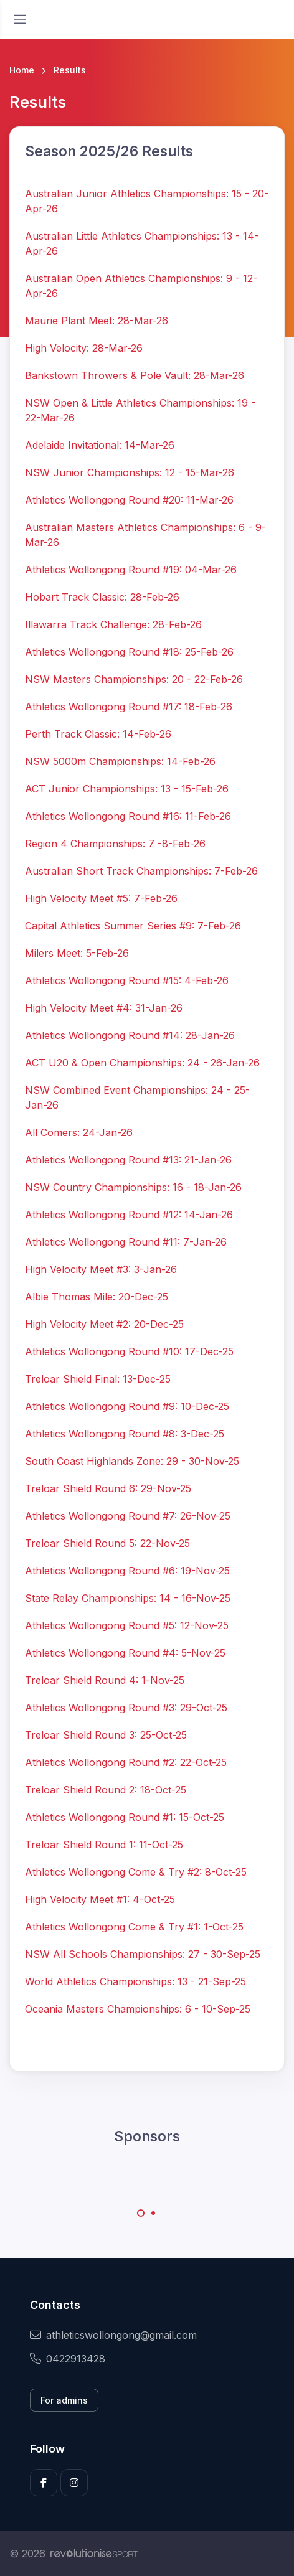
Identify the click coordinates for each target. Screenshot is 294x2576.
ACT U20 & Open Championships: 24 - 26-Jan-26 (142, 1062)
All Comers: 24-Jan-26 (79, 1132)
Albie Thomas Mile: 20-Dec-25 (96, 1296)
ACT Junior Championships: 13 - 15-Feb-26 (127, 789)
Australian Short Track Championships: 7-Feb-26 (141, 871)
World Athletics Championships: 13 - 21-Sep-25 (135, 1981)
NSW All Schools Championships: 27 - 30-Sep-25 (142, 1954)
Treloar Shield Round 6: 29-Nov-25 (108, 1488)
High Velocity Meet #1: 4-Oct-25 (100, 1899)
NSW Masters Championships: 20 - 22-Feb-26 (134, 679)
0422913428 (67, 2359)
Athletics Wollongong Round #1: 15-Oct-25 (124, 1817)
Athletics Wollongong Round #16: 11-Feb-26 (128, 816)
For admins (64, 2400)
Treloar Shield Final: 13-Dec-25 (98, 1379)
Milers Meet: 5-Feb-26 (77, 953)
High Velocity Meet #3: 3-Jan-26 (101, 1269)
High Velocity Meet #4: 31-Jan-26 (104, 1008)
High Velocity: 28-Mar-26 (84, 348)
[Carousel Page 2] (153, 2213)
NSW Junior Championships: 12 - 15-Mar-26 (129, 472)
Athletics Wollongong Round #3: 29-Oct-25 (126, 1707)
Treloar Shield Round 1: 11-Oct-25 (104, 1844)
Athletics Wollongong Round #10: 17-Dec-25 (129, 1351)
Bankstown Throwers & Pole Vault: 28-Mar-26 (134, 375)
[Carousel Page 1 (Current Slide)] (141, 2213)
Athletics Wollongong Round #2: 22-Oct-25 (126, 1762)
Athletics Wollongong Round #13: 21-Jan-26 (128, 1160)
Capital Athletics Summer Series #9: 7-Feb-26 (133, 925)
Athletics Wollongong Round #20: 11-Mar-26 (129, 500)
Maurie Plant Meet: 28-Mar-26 (96, 320)
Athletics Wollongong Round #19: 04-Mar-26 (131, 569)
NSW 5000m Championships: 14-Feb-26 (120, 761)
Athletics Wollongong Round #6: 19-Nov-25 (127, 1570)
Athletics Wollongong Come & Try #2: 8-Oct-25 (136, 1872)
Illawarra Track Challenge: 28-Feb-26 (113, 624)
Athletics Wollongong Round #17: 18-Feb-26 (128, 706)
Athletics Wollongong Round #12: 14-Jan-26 (129, 1214)
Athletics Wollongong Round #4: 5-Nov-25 (125, 1653)
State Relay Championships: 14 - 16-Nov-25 (127, 1598)
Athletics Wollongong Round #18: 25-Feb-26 (129, 652)
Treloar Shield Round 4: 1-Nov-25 (104, 1680)
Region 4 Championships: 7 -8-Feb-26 (115, 843)
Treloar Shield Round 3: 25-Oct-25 (106, 1735)
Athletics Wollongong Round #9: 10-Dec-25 (127, 1406)
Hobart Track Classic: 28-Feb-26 (102, 597)
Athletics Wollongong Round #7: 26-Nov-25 (127, 1516)
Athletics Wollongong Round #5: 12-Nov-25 (127, 1625)
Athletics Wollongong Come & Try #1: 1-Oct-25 (134, 1926)
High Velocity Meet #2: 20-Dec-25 (104, 1324)
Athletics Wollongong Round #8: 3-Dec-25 (124, 1433)
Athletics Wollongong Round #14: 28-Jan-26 (130, 1035)
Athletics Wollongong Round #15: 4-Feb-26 (127, 980)
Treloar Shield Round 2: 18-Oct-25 (105, 1790)
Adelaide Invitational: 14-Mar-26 (99, 445)
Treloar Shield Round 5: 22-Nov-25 (107, 1543)
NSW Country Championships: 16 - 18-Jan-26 (133, 1187)
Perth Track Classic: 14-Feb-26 (98, 734)
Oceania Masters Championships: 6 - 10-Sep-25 (137, 2009)
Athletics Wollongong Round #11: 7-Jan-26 (126, 1242)
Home (21, 70)
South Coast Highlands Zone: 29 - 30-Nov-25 (132, 1461)
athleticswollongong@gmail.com (113, 2335)
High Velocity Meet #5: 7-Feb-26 (101, 898)
